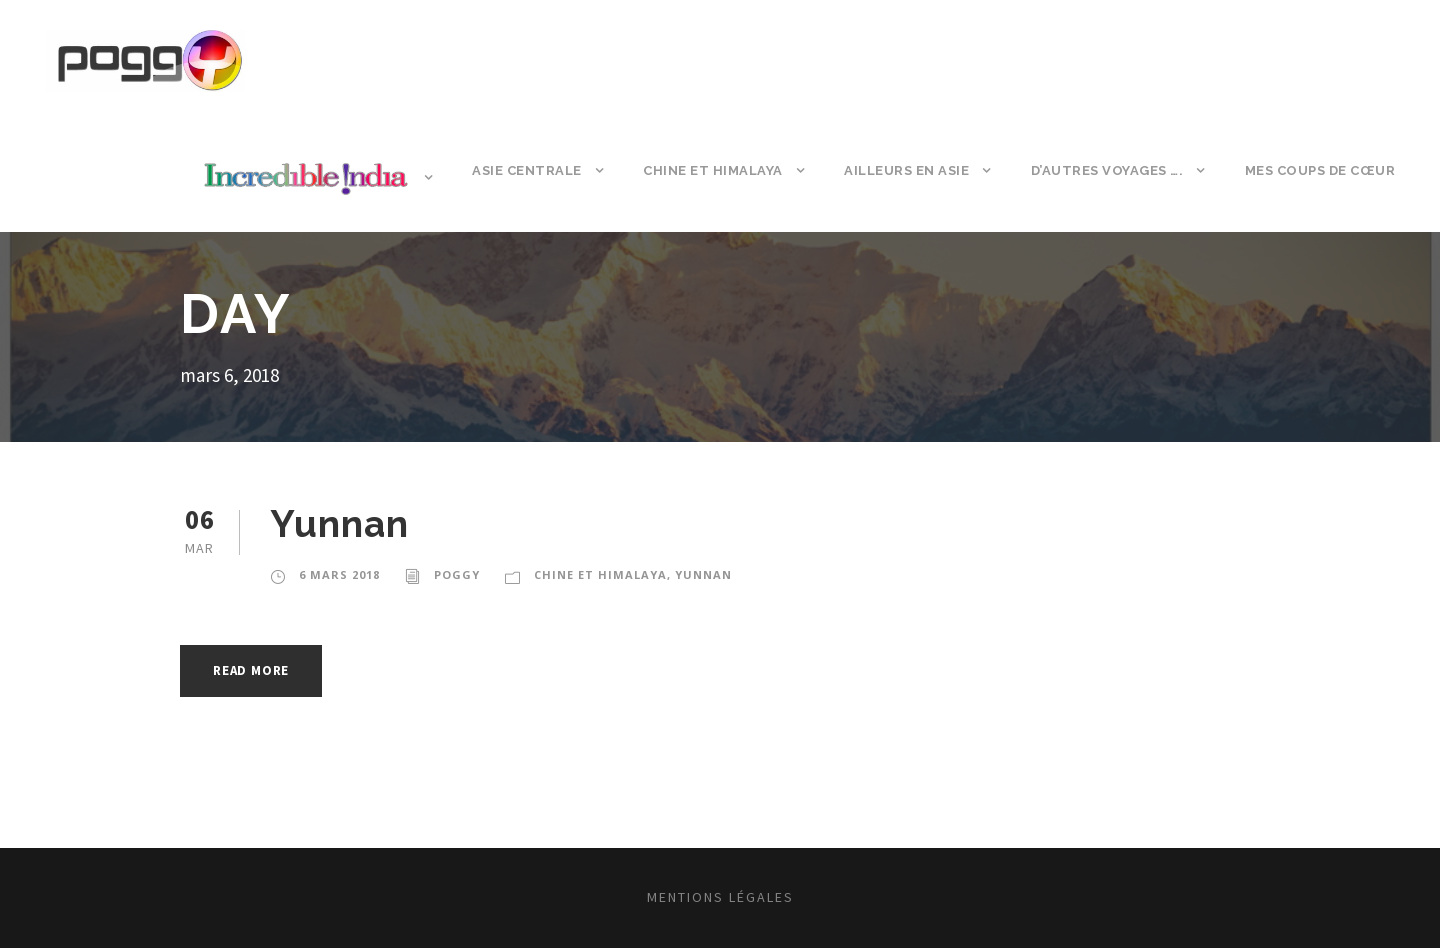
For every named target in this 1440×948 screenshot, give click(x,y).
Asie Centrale (527, 170)
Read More (251, 670)
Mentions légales (720, 897)
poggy (457, 574)
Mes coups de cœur (1320, 170)
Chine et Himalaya (713, 170)
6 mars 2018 (339, 574)
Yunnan (339, 524)
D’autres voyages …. (1107, 170)
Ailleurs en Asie (906, 170)
